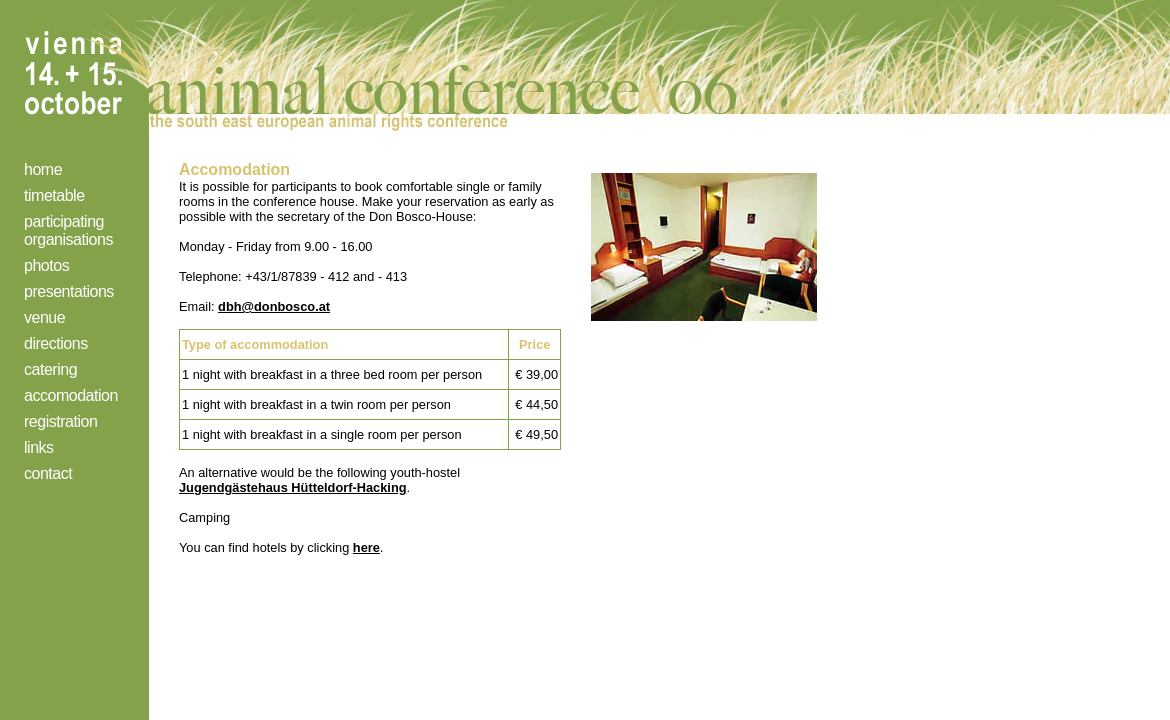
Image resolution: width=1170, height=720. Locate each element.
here (366, 547)
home (43, 169)
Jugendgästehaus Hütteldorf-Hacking (293, 487)
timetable (54, 195)
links (39, 447)
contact (48, 473)
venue (44, 317)
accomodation (71, 395)
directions (56, 343)
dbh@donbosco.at (274, 306)
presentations (69, 291)
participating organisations (68, 230)
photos (46, 265)
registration (60, 421)
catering (50, 369)
